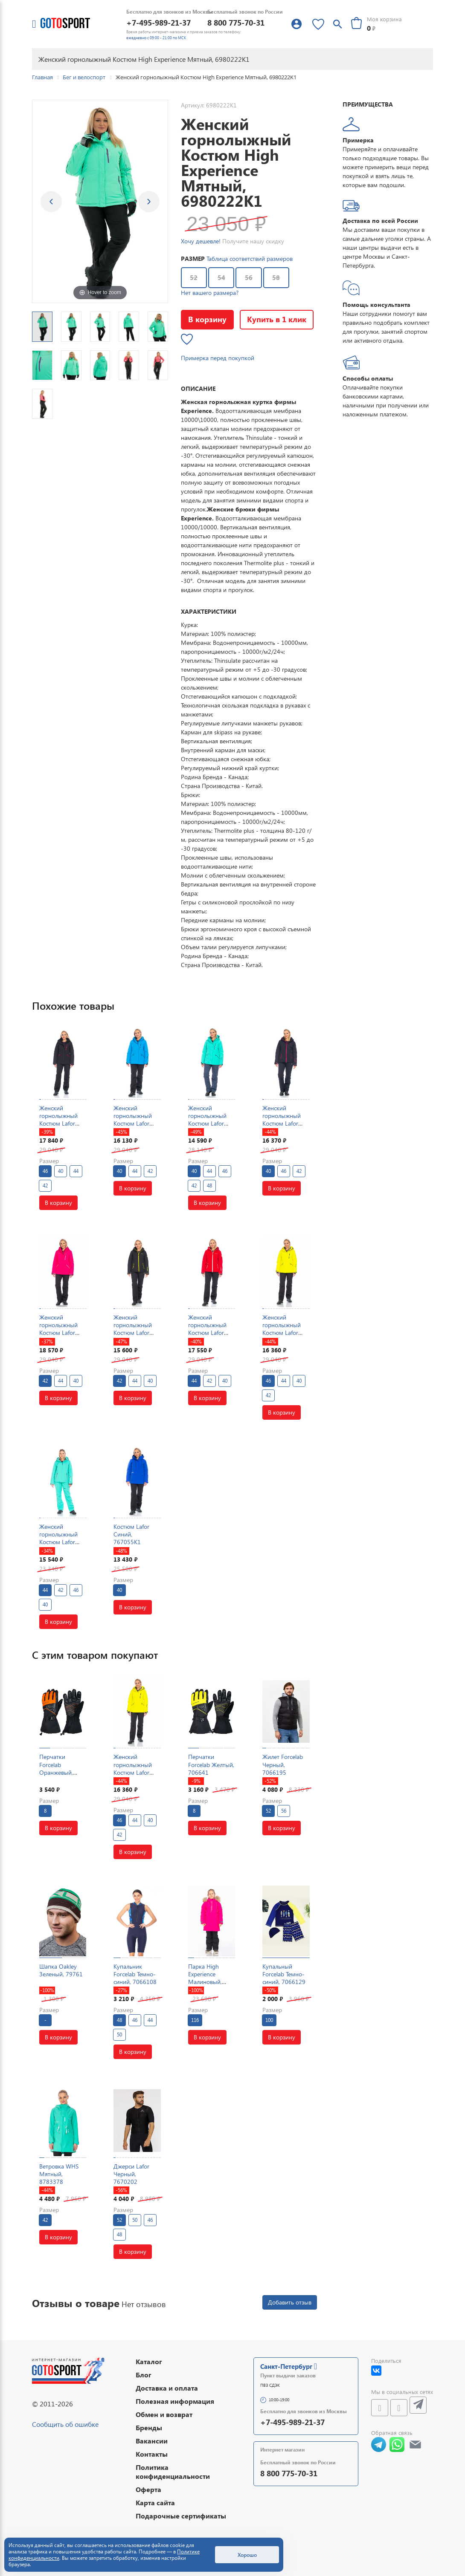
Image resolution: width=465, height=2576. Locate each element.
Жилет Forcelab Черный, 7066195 (282, 1764)
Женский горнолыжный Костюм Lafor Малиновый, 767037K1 (58, 1332)
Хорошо (247, 2554)
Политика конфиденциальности (173, 2472)
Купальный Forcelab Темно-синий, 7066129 (283, 1974)
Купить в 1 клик (276, 319)
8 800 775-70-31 (235, 22)
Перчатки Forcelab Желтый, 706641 (211, 1764)
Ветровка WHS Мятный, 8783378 (58, 2174)
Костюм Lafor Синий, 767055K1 (131, 1534)
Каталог (149, 2361)
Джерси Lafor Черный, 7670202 (131, 2174)
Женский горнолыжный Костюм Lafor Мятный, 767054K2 (58, 1542)
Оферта (148, 2489)
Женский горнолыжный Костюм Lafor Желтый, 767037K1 (281, 1332)
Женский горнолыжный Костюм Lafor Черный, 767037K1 (58, 1123)
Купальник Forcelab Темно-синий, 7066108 (135, 1974)
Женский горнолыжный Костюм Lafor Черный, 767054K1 (132, 1332)
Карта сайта (155, 2502)
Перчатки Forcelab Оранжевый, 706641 (56, 1768)
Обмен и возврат (164, 2414)
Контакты (152, 2453)
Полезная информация (175, 2401)
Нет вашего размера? (209, 293)
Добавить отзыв (289, 2302)
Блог (143, 2374)
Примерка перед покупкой (217, 358)
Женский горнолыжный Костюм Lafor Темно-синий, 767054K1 (281, 1123)
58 (276, 277)
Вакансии (152, 2440)
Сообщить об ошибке (65, 2424)
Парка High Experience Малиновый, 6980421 (205, 1978)
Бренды (149, 2427)
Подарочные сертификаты (181, 2515)
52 (194, 277)
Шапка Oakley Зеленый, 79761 (61, 1970)
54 (221, 277)
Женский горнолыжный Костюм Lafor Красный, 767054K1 (207, 1332)
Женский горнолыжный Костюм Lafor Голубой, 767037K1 (132, 1123)
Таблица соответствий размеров (249, 258)
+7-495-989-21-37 (158, 22)
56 (249, 277)
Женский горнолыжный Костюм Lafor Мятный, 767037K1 (207, 1123)
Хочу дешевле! (201, 241)
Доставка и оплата (167, 2387)
